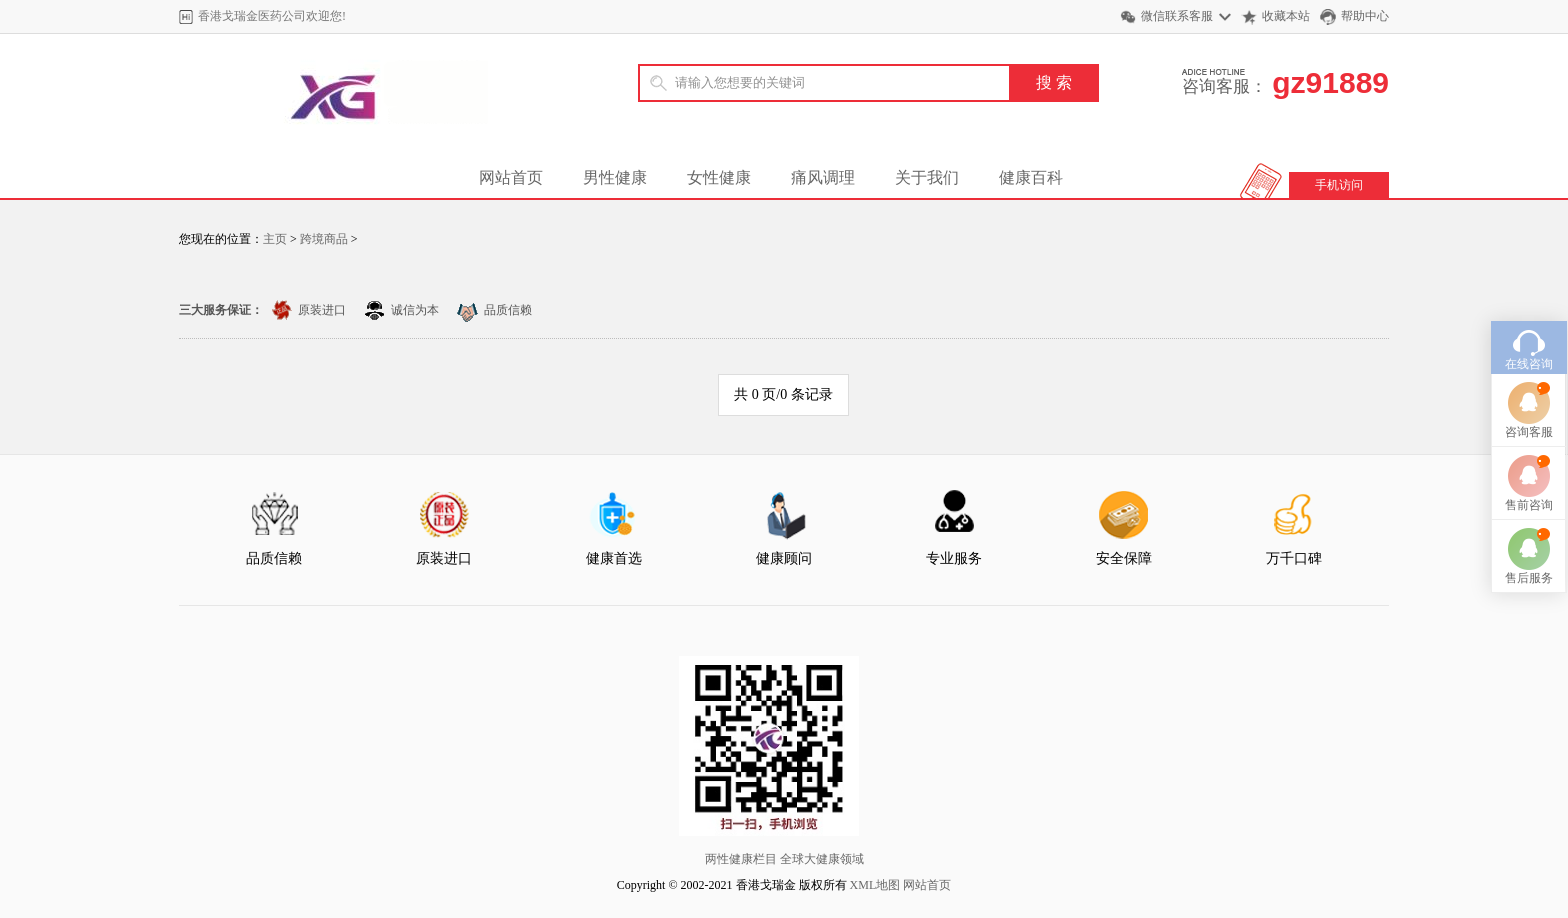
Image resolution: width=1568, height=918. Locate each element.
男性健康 (615, 177)
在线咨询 (1529, 348)
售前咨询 (1529, 489)
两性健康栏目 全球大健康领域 (784, 859)
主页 (275, 239)
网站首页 (511, 177)
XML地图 (875, 885)
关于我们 (927, 177)
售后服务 (1529, 562)
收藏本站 (1286, 16)
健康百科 (1031, 177)
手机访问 (1339, 185)
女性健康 (719, 177)
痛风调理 (823, 177)
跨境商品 (324, 239)
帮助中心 (1365, 16)
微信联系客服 (1177, 16)
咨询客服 (1529, 416)
